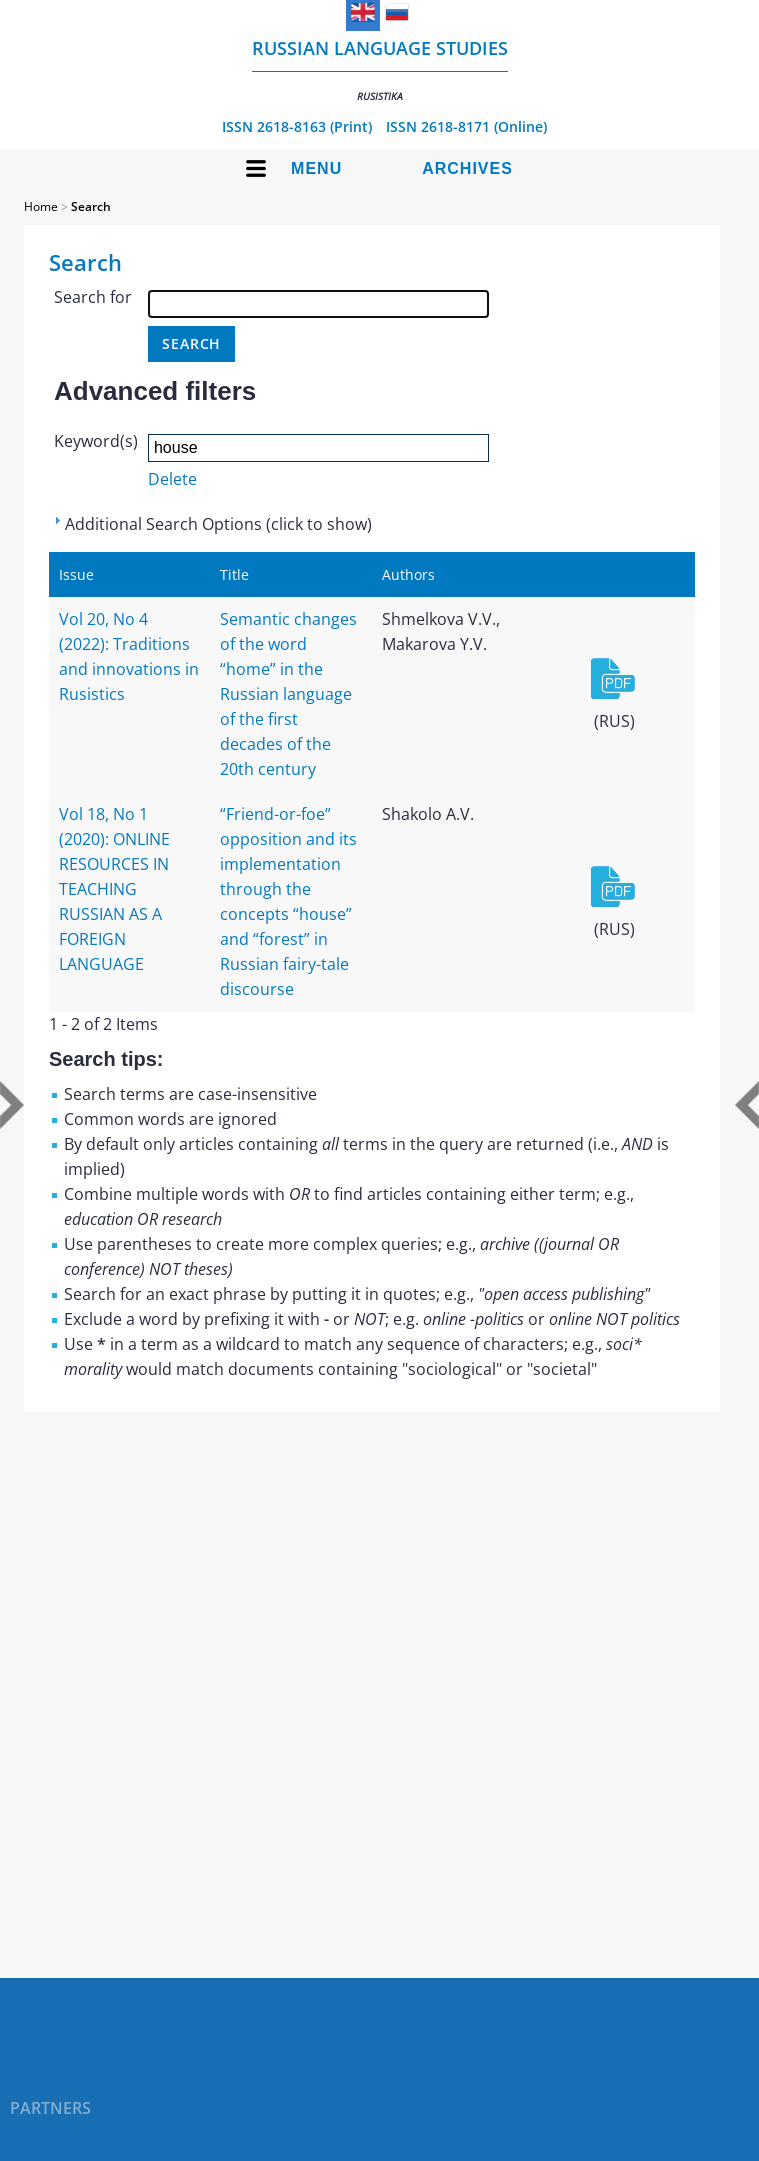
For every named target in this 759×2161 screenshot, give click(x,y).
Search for (93, 297)
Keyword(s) (96, 441)
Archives (467, 168)
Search (91, 206)
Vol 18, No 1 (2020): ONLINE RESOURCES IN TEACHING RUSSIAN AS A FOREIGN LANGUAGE (114, 889)
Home (41, 206)
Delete (172, 479)
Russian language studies (380, 69)
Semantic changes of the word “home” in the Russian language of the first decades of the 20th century (288, 694)
